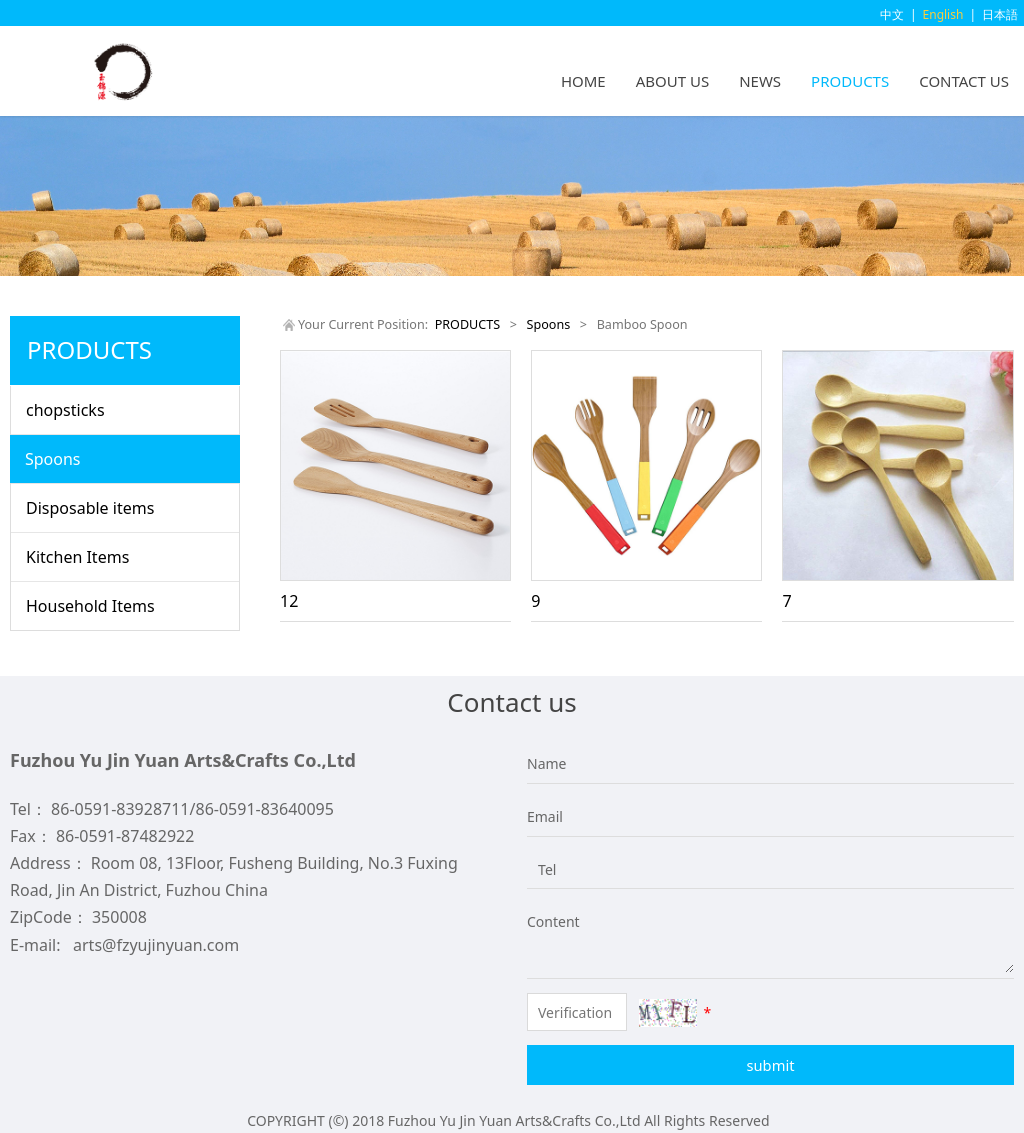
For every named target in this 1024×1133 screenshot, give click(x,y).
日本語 (1000, 14)
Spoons (53, 459)
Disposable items (90, 508)
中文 (892, 14)
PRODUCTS (850, 81)
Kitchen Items (77, 557)
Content (541, 921)
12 (289, 601)
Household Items (90, 606)
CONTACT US (964, 81)
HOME (583, 81)
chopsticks (65, 410)
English (943, 14)
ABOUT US (672, 81)
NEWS (760, 81)
